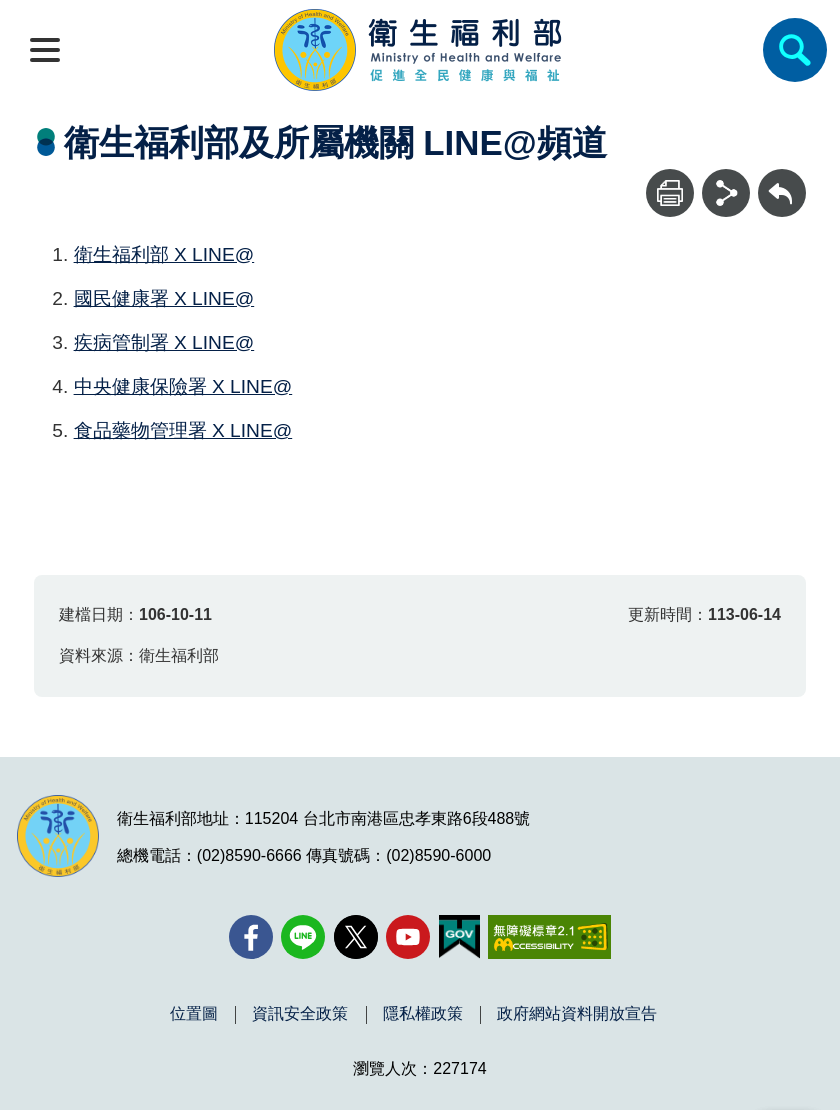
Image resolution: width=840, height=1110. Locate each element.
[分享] (726, 193)
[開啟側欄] (45, 50)
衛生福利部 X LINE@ (164, 254)
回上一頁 (782, 178)
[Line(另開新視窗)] (303, 937)
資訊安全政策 (300, 1014)
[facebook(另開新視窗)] (251, 937)
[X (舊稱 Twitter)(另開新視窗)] (356, 937)
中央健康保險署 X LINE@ (183, 386)
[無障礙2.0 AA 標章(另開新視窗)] (549, 937)
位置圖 (194, 1014)
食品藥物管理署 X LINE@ (183, 430)
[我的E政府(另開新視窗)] (459, 937)
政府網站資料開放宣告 (577, 1014)
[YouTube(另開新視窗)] (408, 937)
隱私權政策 (423, 1014)
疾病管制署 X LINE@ (164, 342)
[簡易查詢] (795, 50)
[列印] (670, 193)
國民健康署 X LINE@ (164, 298)
